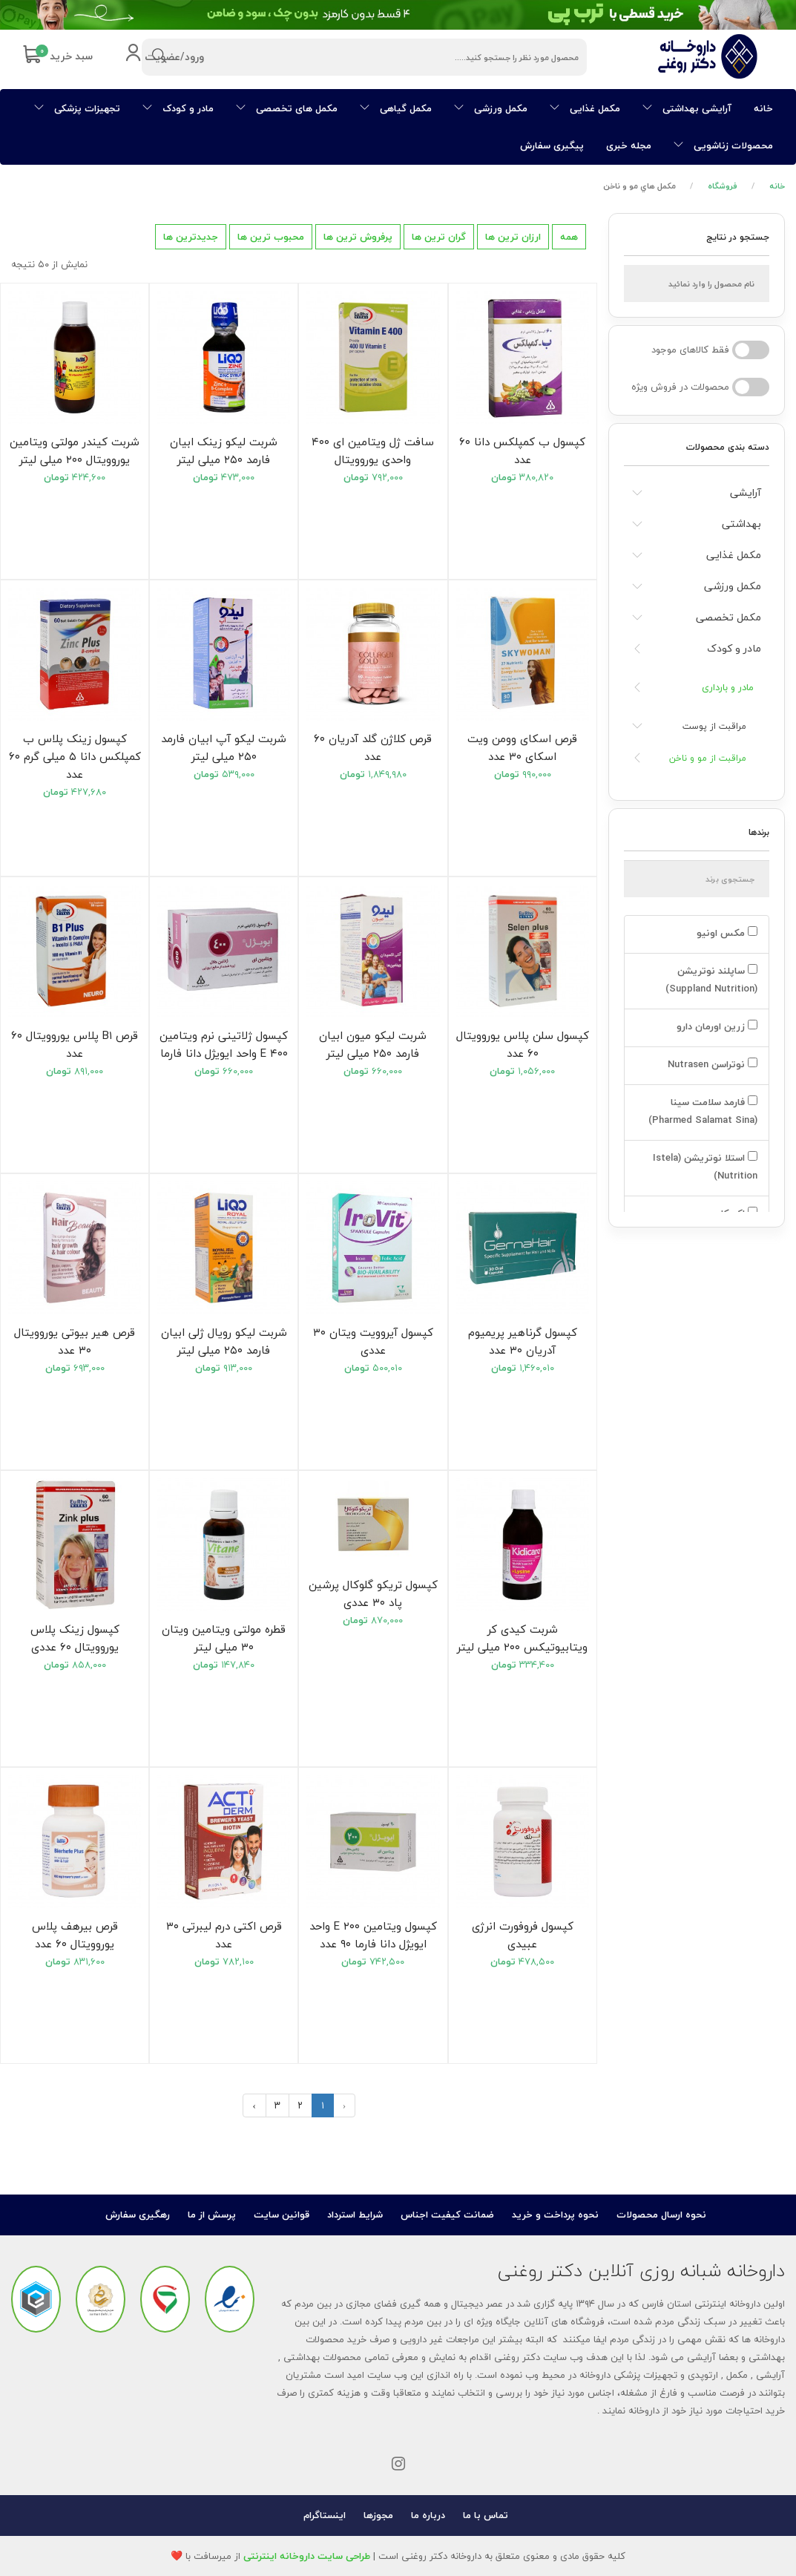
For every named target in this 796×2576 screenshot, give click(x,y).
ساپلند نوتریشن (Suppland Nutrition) (709, 980)
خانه (763, 108)
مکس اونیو (725, 933)
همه (569, 237)
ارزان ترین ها (513, 237)
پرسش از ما (212, 2214)
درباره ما (428, 2515)
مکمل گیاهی (396, 108)
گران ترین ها (439, 237)
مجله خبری (628, 145)
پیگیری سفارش (552, 145)
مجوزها (378, 2515)
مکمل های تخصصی (287, 108)
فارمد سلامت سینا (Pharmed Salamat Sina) (701, 1111)
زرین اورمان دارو (715, 1026)
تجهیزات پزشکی (77, 108)
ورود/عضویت (164, 57)
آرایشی (745, 492)
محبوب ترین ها (270, 237)
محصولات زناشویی (723, 145)
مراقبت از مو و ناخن (707, 758)
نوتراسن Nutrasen (711, 1064)
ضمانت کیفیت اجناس (447, 2214)
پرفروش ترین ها (357, 237)
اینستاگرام (324, 2515)
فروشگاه (722, 186)
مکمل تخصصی (728, 617)
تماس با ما (485, 2515)
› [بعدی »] (254, 2105)
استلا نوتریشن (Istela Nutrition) (705, 1167)
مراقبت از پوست (714, 726)
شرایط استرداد (355, 2214)
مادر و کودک (178, 108)
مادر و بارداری (728, 687)
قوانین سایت (281, 2214)
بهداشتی (741, 523)
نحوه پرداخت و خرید (555, 2214)
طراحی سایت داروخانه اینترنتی (306, 2556)
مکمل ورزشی (490, 108)
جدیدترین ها (190, 237)
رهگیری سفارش (137, 2214)
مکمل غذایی (585, 108)
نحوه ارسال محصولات (661, 2214)
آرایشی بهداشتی (686, 108)
